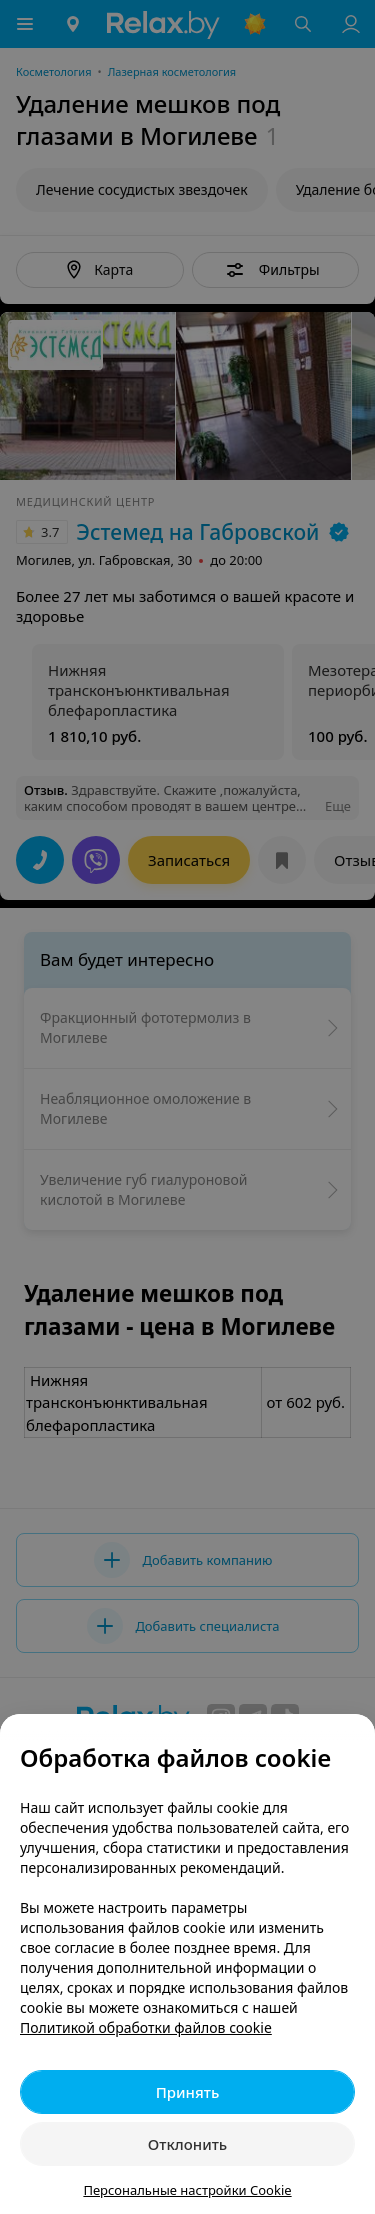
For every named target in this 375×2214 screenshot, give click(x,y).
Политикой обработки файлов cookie (146, 2027)
